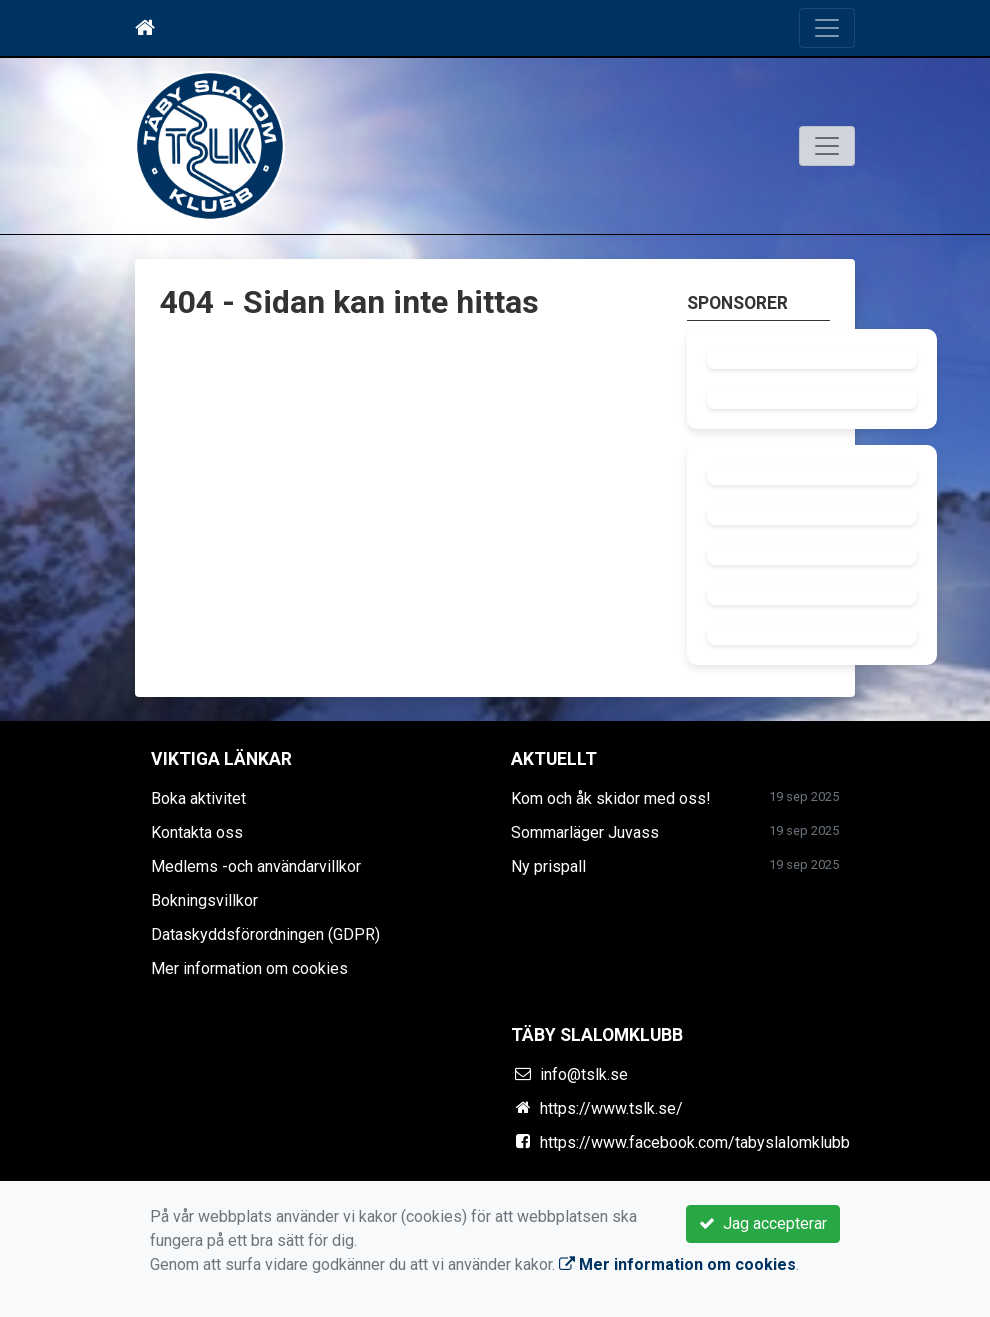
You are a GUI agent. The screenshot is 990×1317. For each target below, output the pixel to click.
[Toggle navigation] (827, 28)
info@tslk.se (584, 1074)
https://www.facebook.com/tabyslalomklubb (695, 1142)
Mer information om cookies (249, 968)
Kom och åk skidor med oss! (611, 798)
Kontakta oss (197, 832)
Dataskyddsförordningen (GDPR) (265, 934)
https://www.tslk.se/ (611, 1108)
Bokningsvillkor (204, 900)
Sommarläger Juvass (585, 832)
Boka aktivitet (198, 798)
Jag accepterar (763, 1223)
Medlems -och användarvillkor (256, 866)
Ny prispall (548, 866)
